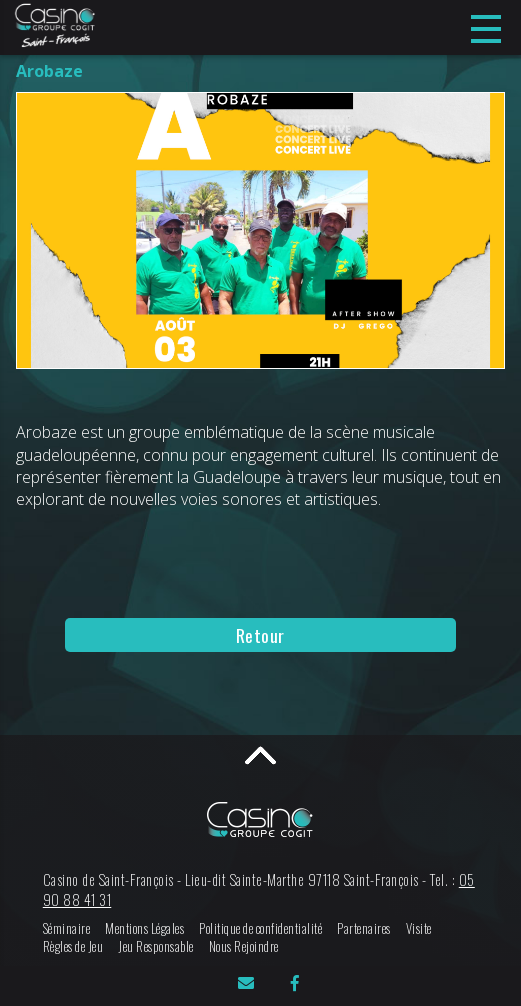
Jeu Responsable (156, 946)
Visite (419, 928)
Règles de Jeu (73, 946)
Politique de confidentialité (260, 928)
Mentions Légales (144, 928)
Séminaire (67, 928)
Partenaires (364, 928)
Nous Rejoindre (244, 946)
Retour (260, 635)
